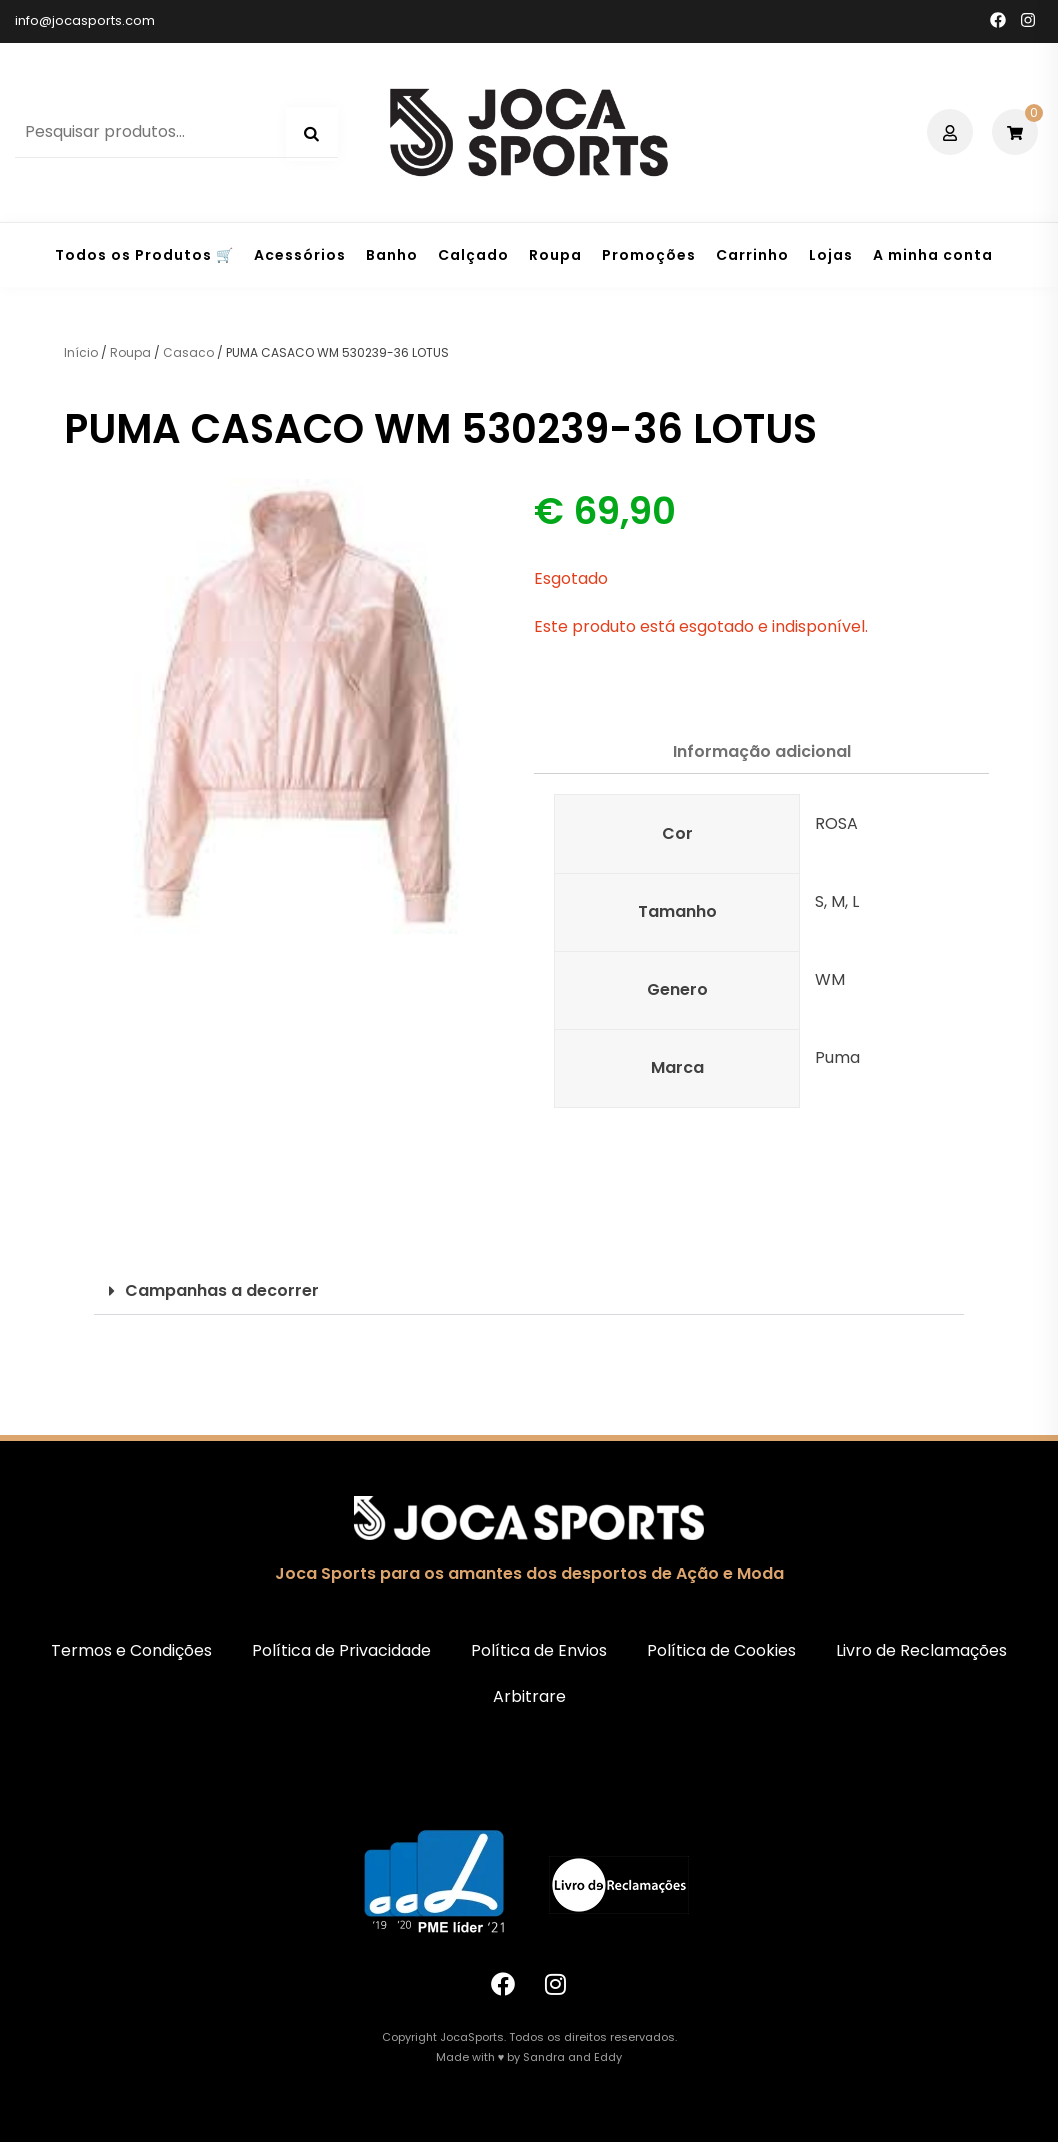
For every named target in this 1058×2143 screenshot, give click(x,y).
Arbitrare (529, 1696)
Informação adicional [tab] (762, 751)
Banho (392, 255)
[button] (529, 1291)
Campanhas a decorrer (222, 1290)
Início (81, 352)
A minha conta (933, 255)
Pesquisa (312, 134)
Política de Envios (539, 1650)
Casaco (188, 352)
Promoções (649, 255)
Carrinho (752, 255)
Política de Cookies (721, 1650)
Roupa (555, 255)
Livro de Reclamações (921, 1650)
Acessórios (300, 255)
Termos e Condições (131, 1650)
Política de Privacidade (341, 1650)
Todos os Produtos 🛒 (144, 255)
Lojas (831, 255)
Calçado (473, 255)
